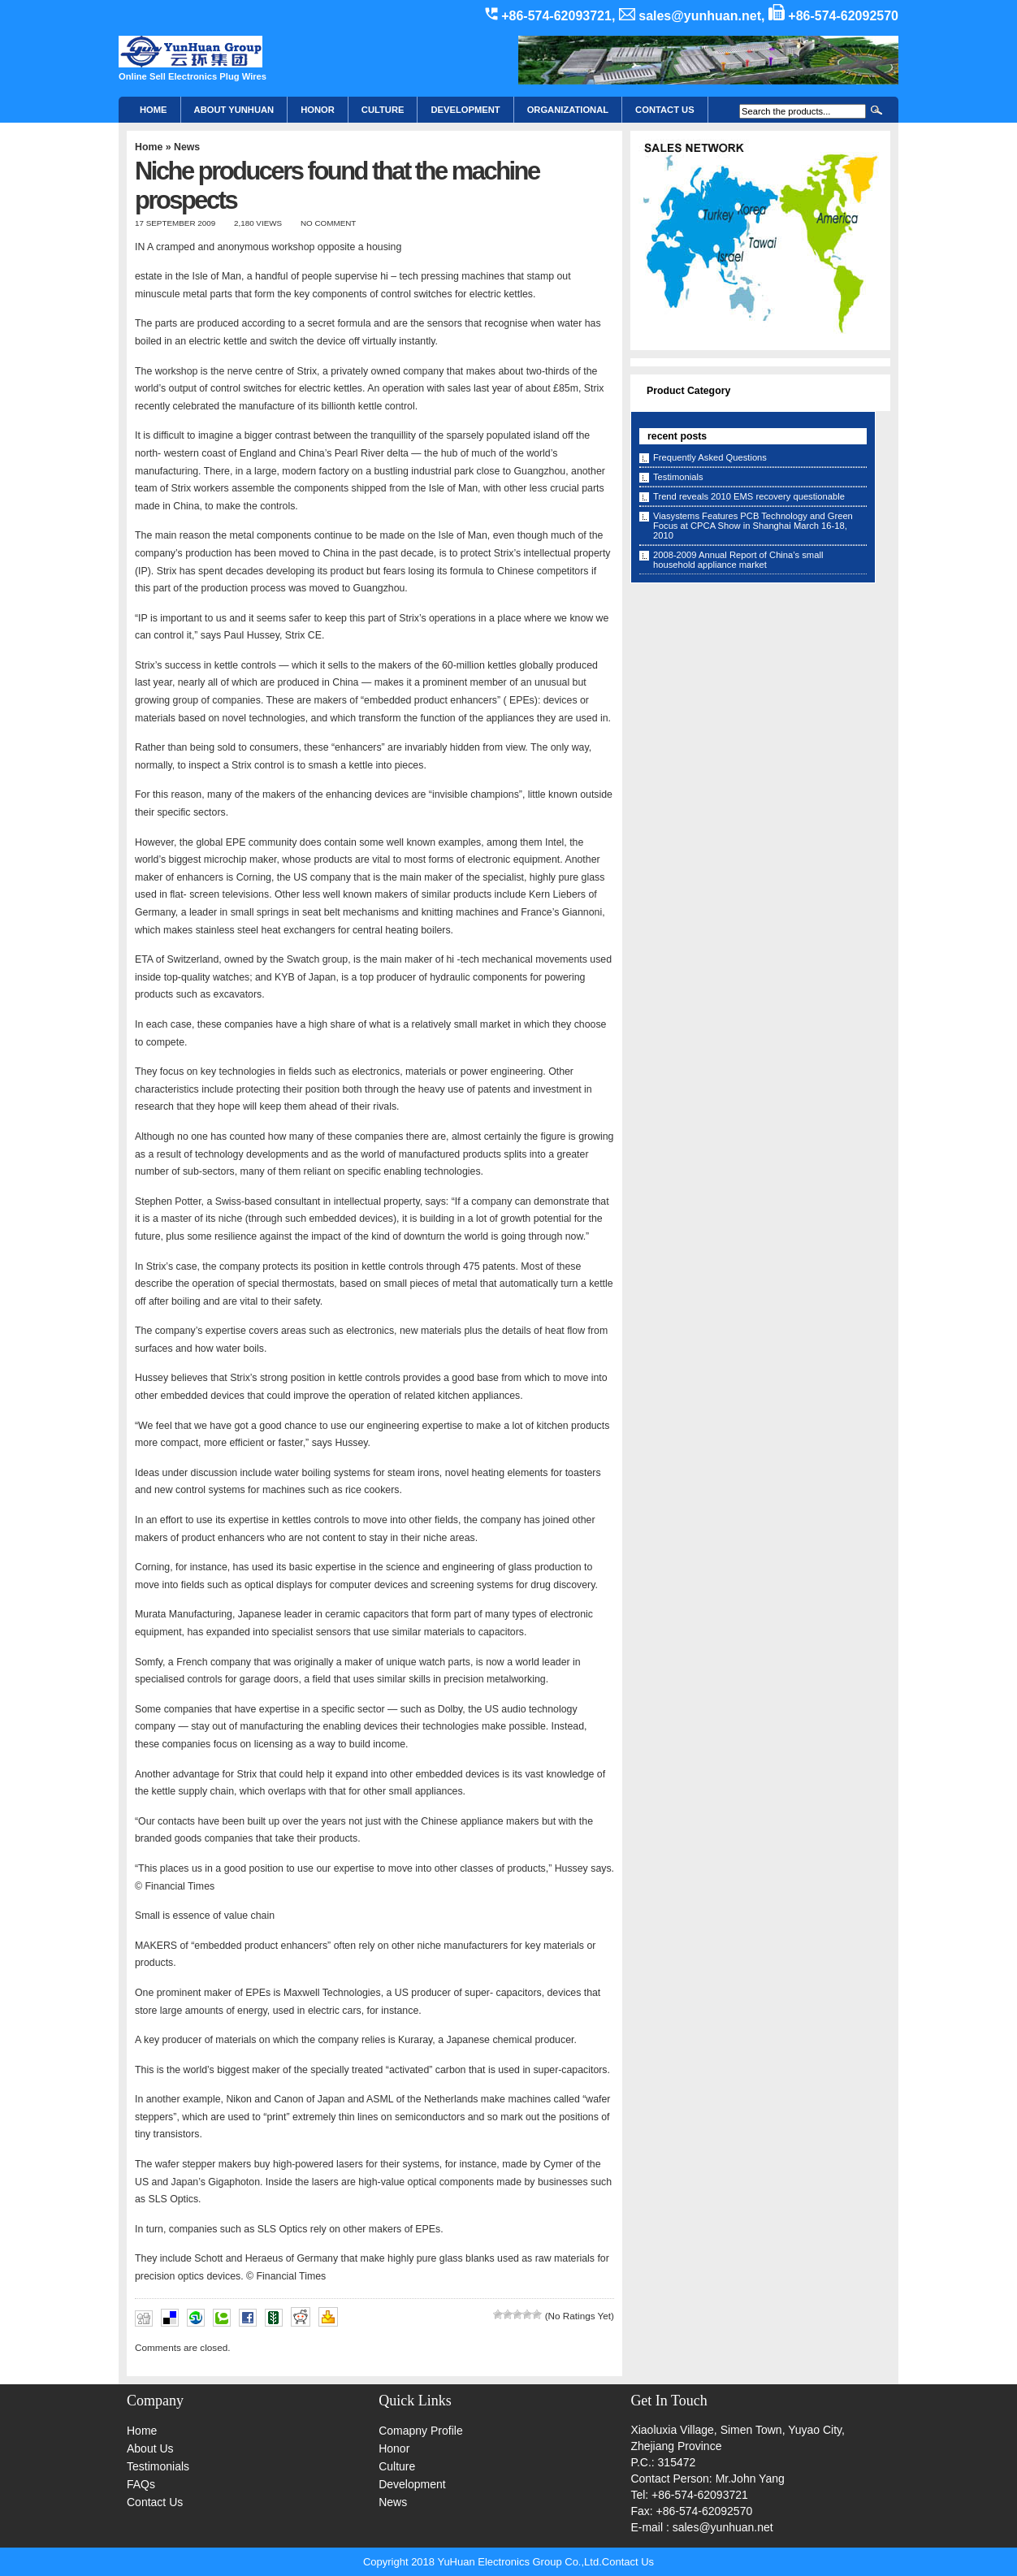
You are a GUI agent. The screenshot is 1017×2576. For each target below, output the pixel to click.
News (187, 147)
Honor (394, 2448)
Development (465, 110)
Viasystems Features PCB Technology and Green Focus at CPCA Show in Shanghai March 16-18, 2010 (753, 525)
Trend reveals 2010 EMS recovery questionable (749, 496)
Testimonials (678, 477)
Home (153, 110)
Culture (383, 110)
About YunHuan (234, 110)
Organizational (567, 110)
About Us (150, 2448)
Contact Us (155, 2502)
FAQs (141, 2484)
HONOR (318, 110)
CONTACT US (665, 110)
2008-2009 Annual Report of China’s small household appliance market (738, 559)
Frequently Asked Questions (710, 457)
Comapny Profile (421, 2430)
